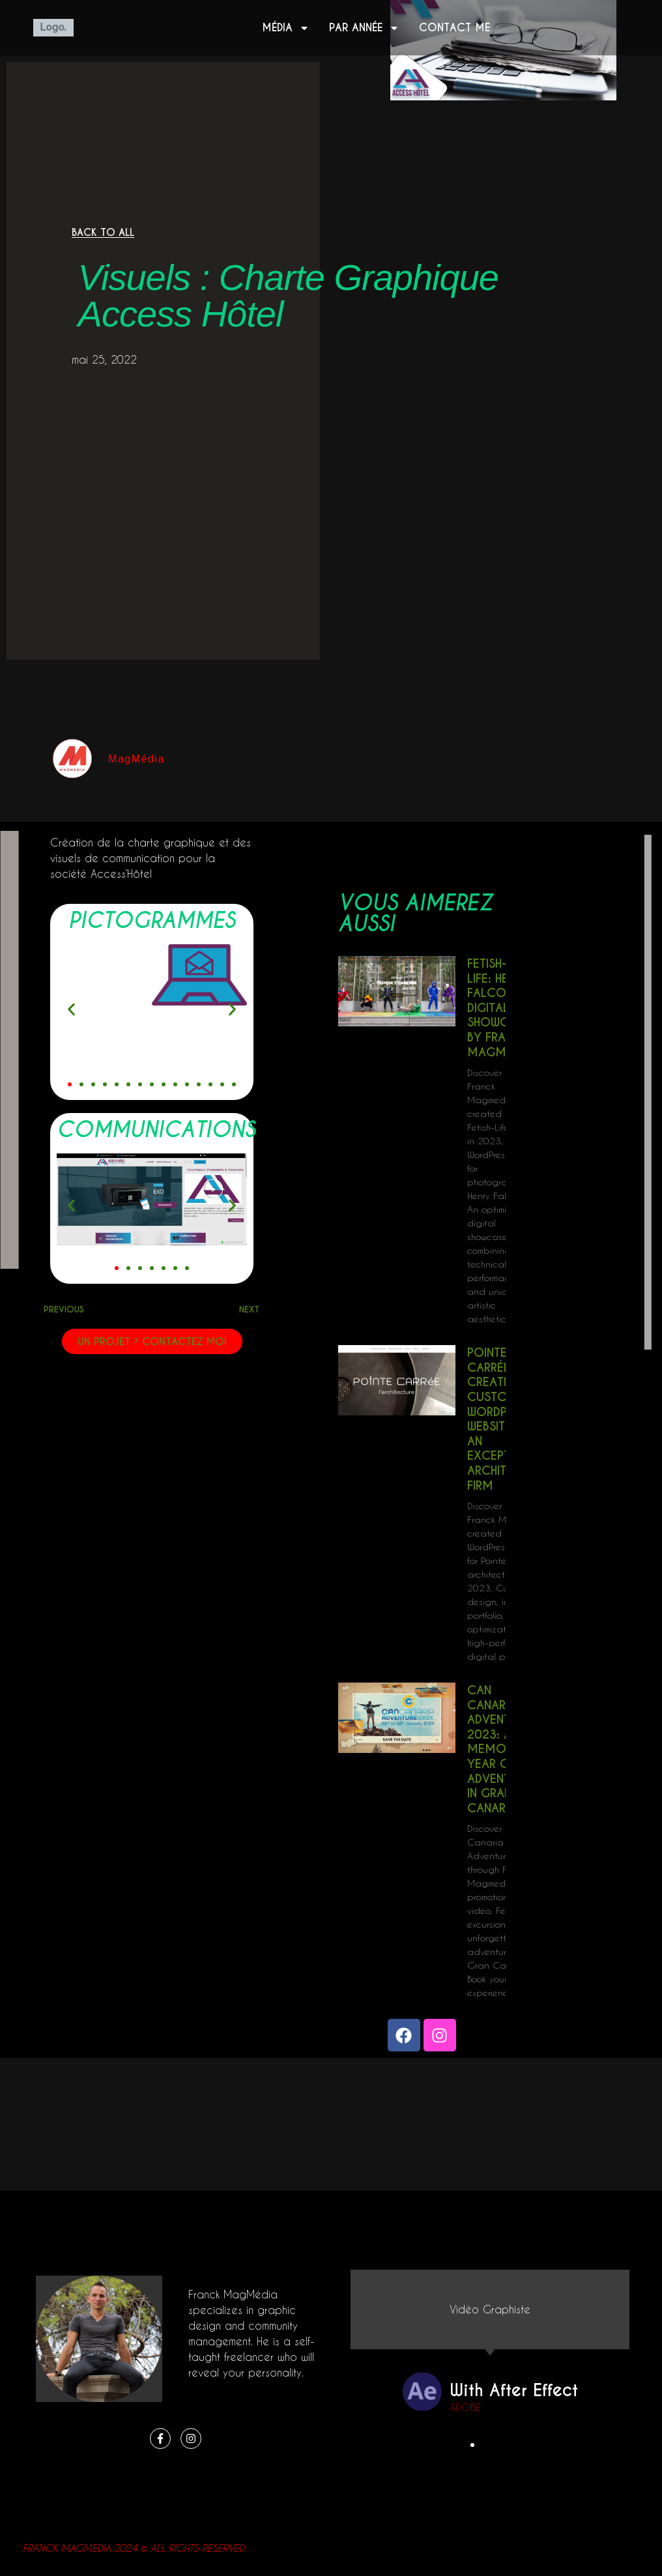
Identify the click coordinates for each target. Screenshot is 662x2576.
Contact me (454, 28)
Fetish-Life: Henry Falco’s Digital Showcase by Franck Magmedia (498, 1008)
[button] (71, 1009)
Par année (364, 28)
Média (285, 28)
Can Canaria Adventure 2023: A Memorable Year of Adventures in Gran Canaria (503, 1749)
